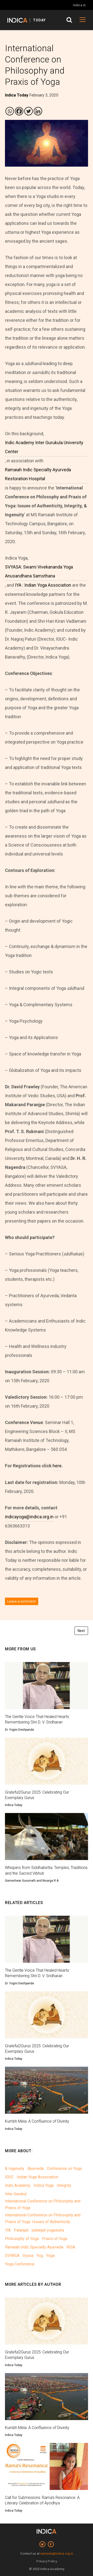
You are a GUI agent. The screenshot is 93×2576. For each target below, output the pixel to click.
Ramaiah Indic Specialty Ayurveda (34, 2247)
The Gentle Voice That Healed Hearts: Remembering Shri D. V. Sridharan (37, 1719)
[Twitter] (28, 111)
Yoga (50, 2255)
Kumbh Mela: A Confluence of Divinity (37, 2121)
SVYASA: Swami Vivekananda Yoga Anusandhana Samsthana (39, 571)
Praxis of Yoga (54, 2238)
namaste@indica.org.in (56, 2553)
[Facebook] (19, 111)
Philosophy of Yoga (22, 2238)
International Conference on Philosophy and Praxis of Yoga (42, 2204)
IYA (8, 2230)
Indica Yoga (44, 2185)
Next (81, 1631)
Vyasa (28, 2255)
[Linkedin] (38, 111)
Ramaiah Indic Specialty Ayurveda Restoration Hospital (38, 474)
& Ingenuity (14, 2168)
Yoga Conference (19, 2264)
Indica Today (13, 1805)
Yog (39, 2255)
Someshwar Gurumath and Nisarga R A (32, 1880)
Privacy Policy (46, 2561)
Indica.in (79, 5)
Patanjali (21, 2230)
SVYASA (12, 2255)
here (57, 1465)
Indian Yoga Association (37, 2177)
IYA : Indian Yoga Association (43, 585)
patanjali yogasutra (48, 2230)
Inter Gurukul (16, 2194)
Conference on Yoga (64, 2168)
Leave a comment (21, 1601)
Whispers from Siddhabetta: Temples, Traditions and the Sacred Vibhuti (46, 1870)
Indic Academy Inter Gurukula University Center (44, 447)
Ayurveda (36, 2168)
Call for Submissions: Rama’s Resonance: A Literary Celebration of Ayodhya (42, 2500)
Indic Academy (18, 2185)
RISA (70, 2247)
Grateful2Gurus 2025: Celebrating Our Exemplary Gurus (37, 1795)
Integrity (64, 2185)
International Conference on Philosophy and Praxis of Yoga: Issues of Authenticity (42, 2218)
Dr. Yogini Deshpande (19, 1729)
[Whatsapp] (9, 111)
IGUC (9, 2177)
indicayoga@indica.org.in (29, 1516)
